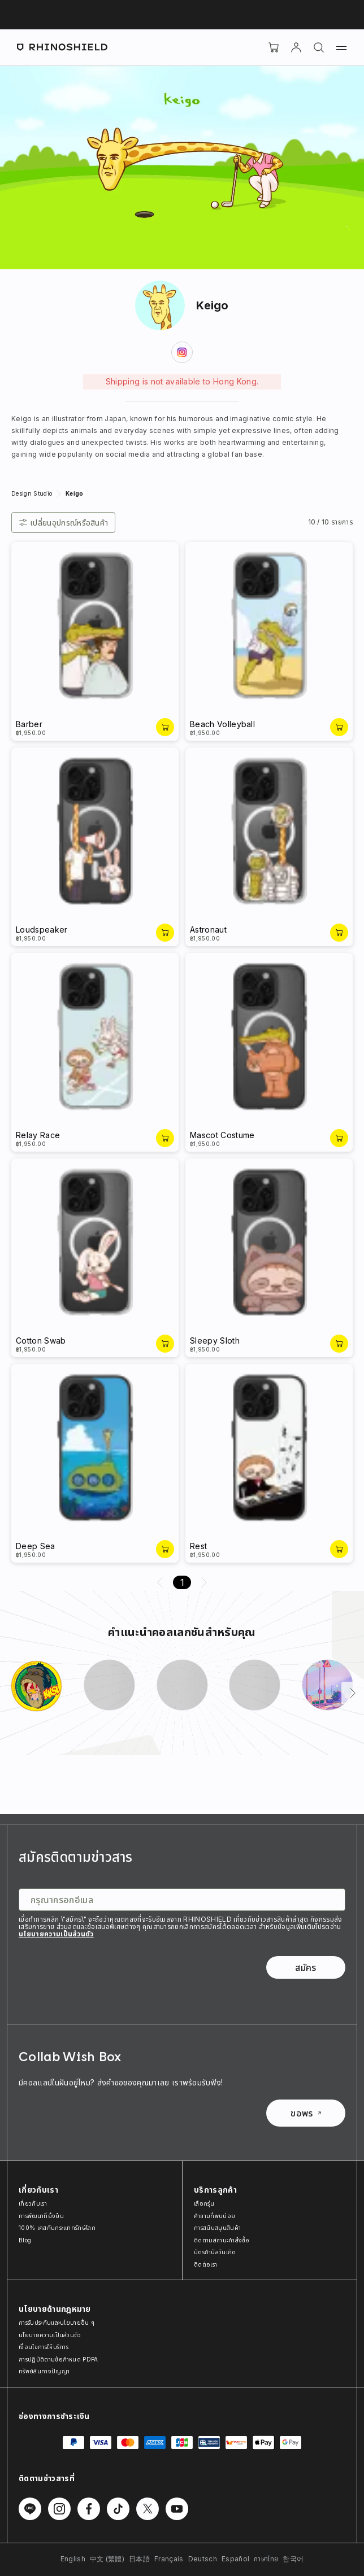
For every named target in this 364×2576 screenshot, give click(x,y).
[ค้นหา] (318, 47)
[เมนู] (341, 47)
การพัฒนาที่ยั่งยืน (41, 2215)
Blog (25, 2240)
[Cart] (274, 47)
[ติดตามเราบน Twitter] (147, 2509)
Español (235, 2559)
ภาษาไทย (266, 2559)
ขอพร (305, 2113)
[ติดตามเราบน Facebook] (88, 2509)
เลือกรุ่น (204, 2203)
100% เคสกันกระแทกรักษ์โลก (57, 2227)
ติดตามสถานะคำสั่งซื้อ (222, 2240)
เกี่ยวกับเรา (33, 2203)
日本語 (139, 2559)
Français (169, 2559)
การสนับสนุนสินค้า (217, 2227)
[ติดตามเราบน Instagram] (59, 2509)
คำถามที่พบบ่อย (214, 2215)
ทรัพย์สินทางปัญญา (44, 2371)
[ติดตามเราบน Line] (30, 2509)
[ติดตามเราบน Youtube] (177, 2509)
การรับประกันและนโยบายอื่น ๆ (56, 2322)
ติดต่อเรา (205, 2264)
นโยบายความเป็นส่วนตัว (56, 1934)
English (72, 2559)
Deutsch (202, 2559)
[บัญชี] (296, 47)
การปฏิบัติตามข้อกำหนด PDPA (58, 2359)
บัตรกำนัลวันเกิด (215, 2252)
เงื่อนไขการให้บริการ (43, 2346)
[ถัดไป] (352, 1693)
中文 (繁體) (107, 2559)
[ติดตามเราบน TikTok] (118, 2509)
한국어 (293, 2559)
